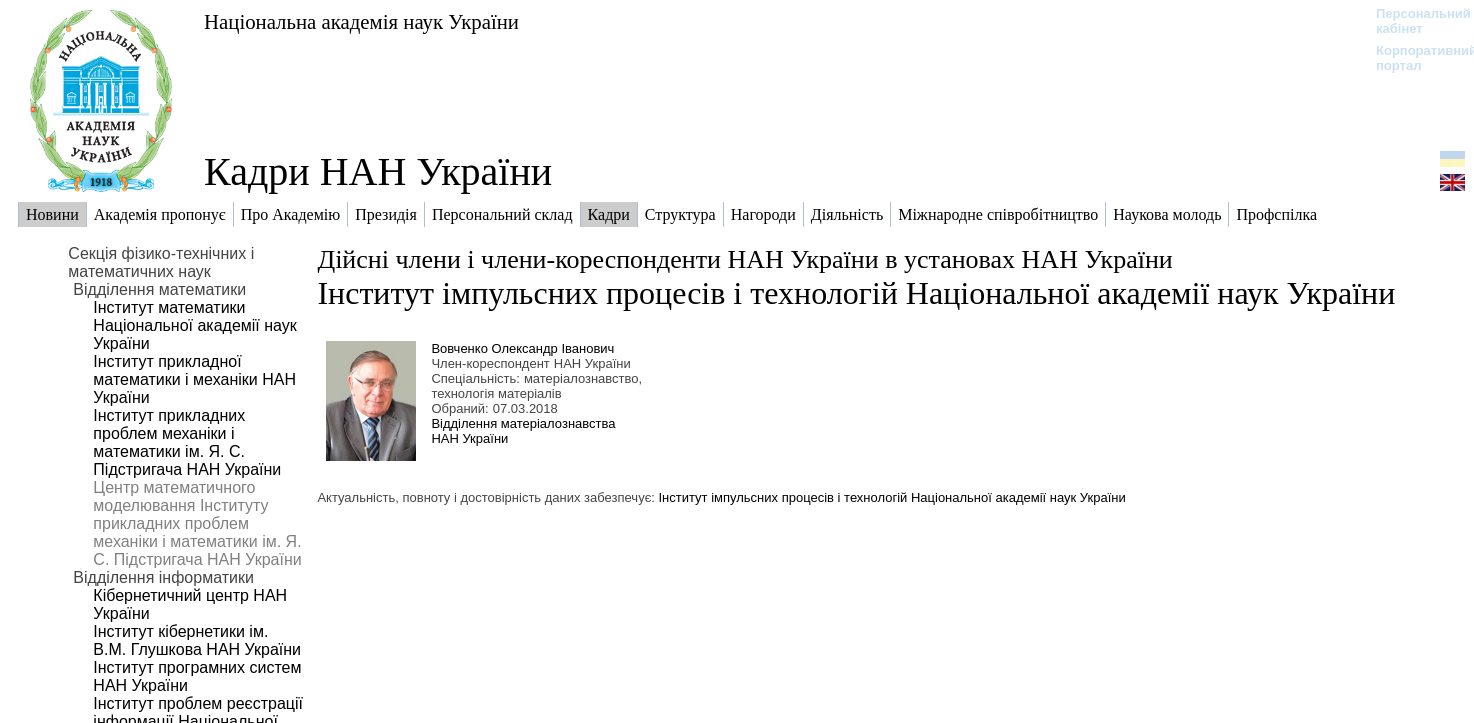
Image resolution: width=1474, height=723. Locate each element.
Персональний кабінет (1413, 21)
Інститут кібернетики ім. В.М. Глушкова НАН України (197, 640)
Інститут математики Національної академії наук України (194, 325)
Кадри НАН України (378, 171)
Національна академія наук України (361, 21)
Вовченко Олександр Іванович (522, 348)
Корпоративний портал (1413, 58)
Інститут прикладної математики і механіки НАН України (194, 379)
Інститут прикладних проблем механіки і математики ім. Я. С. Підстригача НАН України (187, 442)
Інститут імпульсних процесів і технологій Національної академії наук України (856, 293)
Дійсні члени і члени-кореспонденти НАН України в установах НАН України (744, 259)
